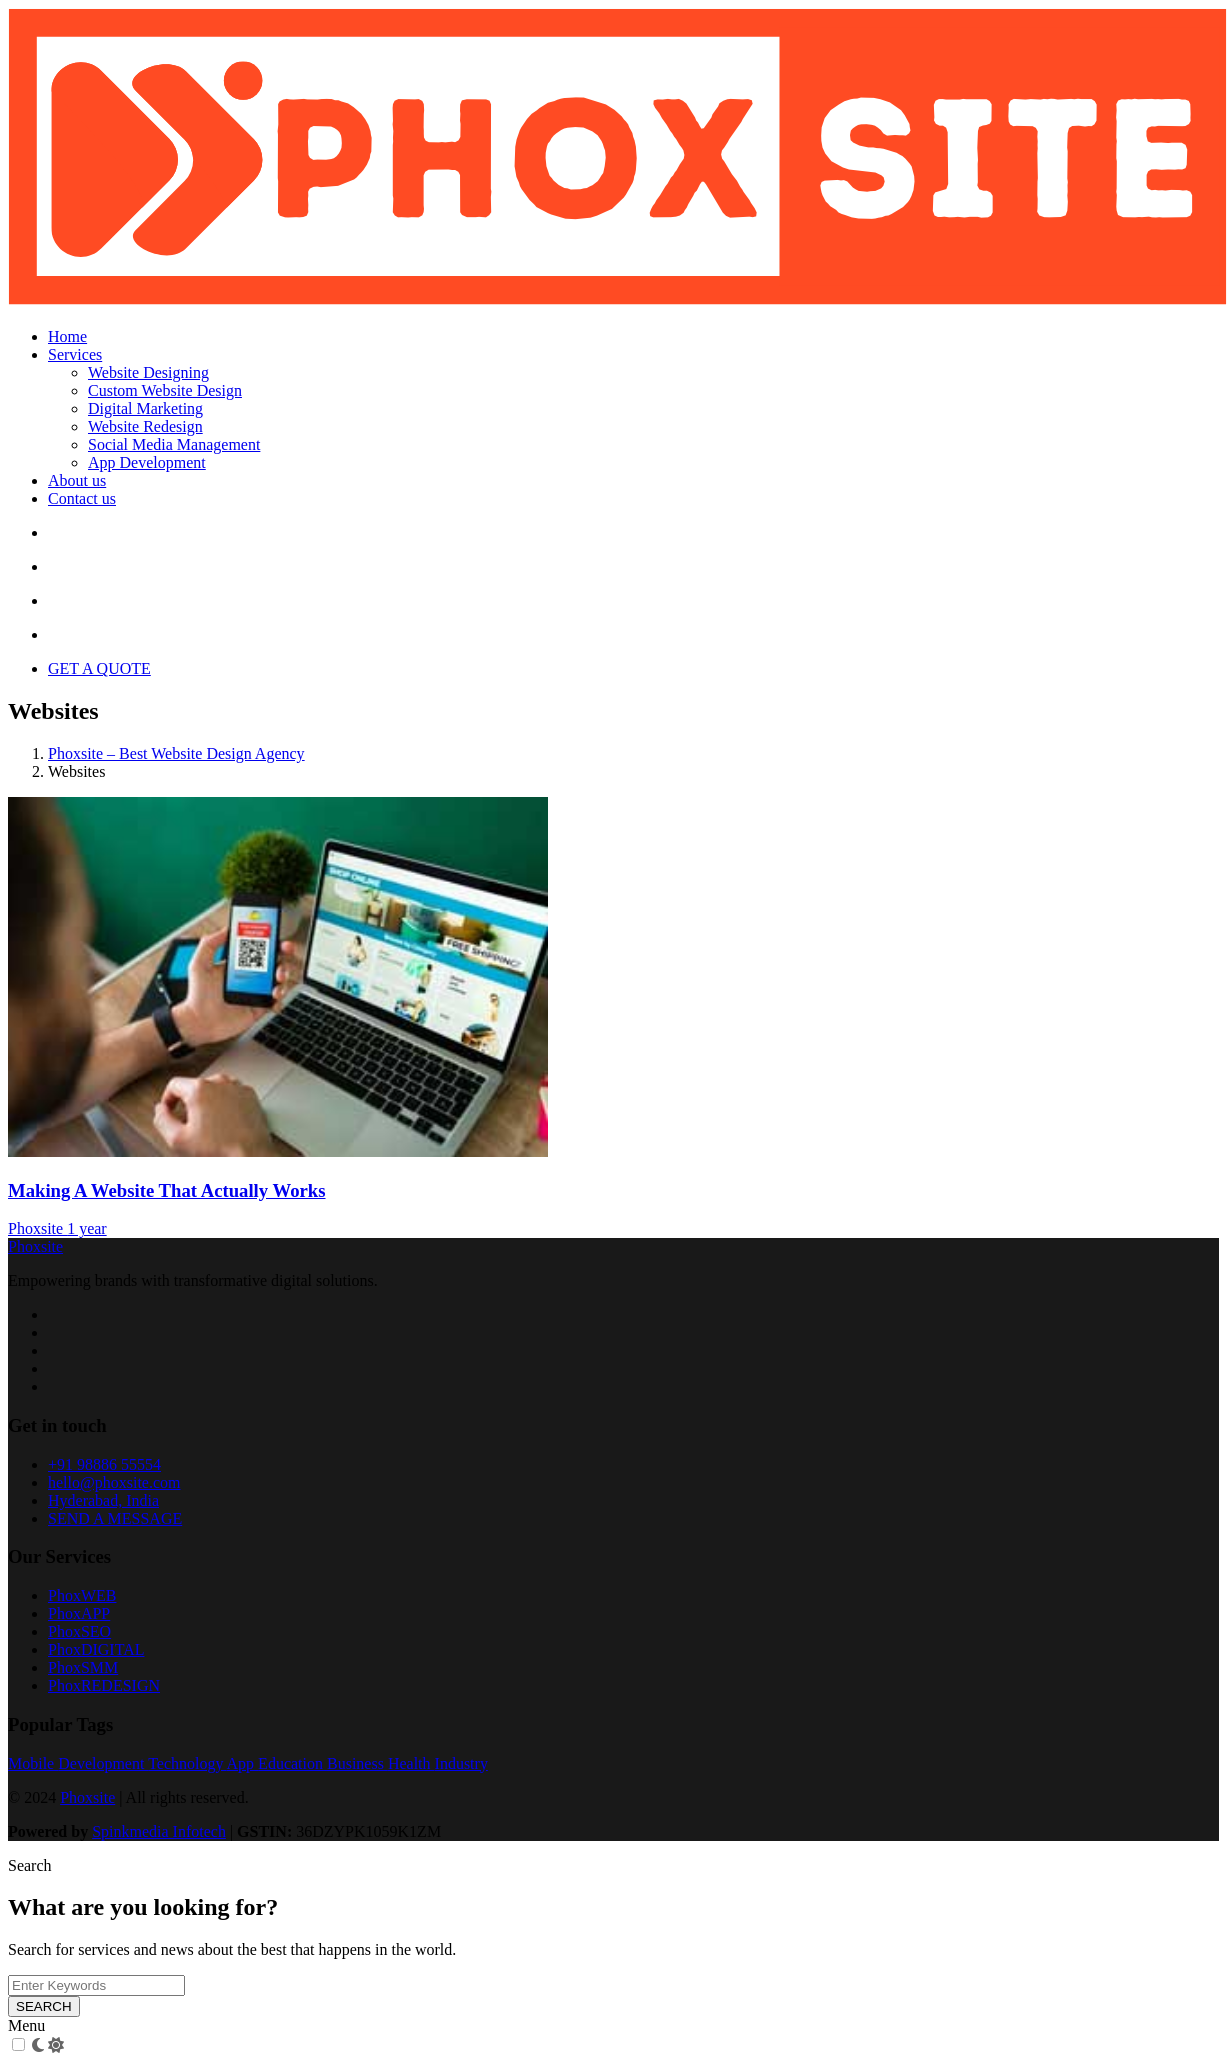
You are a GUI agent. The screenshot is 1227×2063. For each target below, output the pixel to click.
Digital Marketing (145, 408)
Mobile (33, 1763)
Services (75, 354)
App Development (147, 462)
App (243, 1763)
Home (67, 336)
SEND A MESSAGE (115, 1518)
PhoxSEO (79, 1631)
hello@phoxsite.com (114, 1482)
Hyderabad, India (103, 1500)
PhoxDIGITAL (96, 1649)
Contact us (82, 498)
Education (292, 1763)
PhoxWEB (82, 1595)
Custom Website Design (165, 390)
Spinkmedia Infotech (159, 1831)
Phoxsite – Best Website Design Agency (176, 753)
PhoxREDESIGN (104, 1685)
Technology (187, 1763)
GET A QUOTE (99, 668)
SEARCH (44, 2006)
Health (411, 1763)
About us (77, 480)
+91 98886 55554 (104, 1464)
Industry (461, 1763)
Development (103, 1763)
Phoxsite (37, 1228)
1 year (87, 1228)
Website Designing (148, 372)
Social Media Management (174, 444)
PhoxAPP (79, 1613)
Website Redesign (145, 426)
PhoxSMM (83, 1667)
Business (357, 1763)
